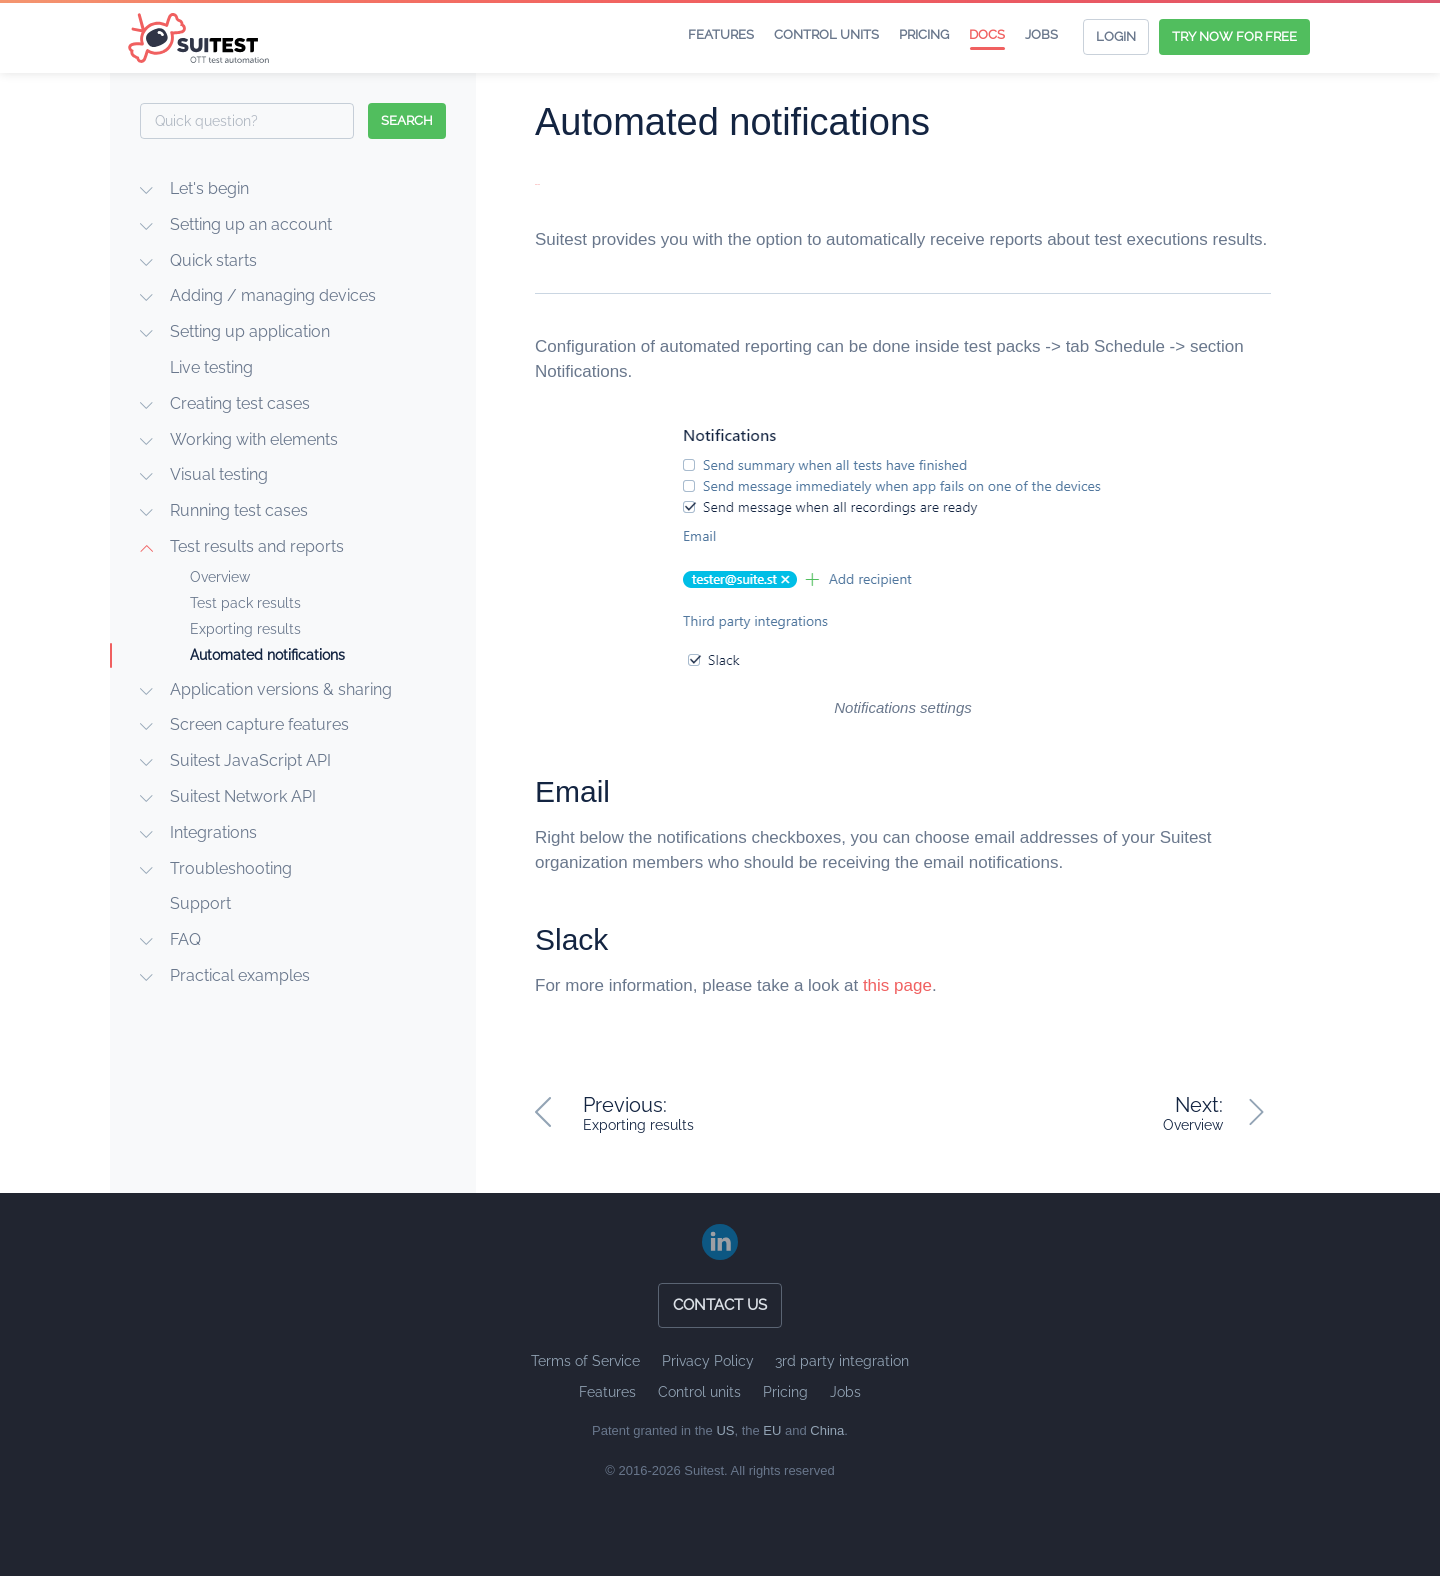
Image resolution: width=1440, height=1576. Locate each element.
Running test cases (239, 510)
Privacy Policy (708, 1361)
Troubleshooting (231, 868)
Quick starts (213, 260)
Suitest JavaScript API (250, 760)
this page (897, 985)
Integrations (213, 832)
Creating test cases (240, 403)
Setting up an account (251, 224)
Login (1116, 36)
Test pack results (245, 603)
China (827, 1430)
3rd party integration (842, 1361)
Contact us (720, 1305)
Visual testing (219, 474)
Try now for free (1234, 36)
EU (772, 1430)
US (725, 1430)
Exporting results (245, 629)
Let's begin (209, 188)
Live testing (211, 367)
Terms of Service (585, 1361)
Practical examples (240, 975)
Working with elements (254, 439)
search (407, 120)
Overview (220, 577)
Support (200, 903)
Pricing (924, 34)
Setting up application (250, 331)
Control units (826, 34)
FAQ (185, 939)
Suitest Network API (243, 796)
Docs (987, 34)
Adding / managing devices (273, 295)
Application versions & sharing (281, 689)
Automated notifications (267, 655)
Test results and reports (257, 546)
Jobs (1041, 34)
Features (721, 34)
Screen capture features (259, 724)
